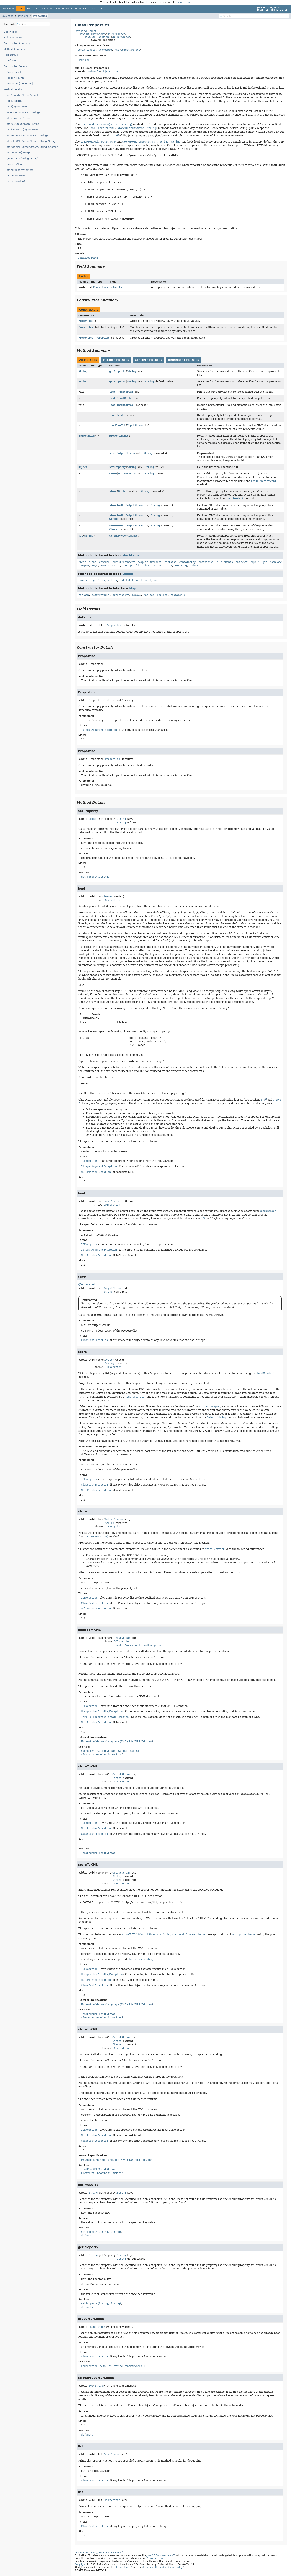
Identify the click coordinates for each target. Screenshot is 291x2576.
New (57, 8)
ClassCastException (94, 1340)
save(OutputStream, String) (23, 112)
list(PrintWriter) (16, 181)
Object (111, 33)
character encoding (140, 1959)
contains (170, 562)
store (113, 473)
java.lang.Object (85, 31)
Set (80, 535)
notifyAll (126, 580)
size (169, 565)
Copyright (80, 2564)
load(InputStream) (18, 106)
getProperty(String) (18, 152)
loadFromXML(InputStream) (23, 129)
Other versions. (155, 2558)
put (125, 565)
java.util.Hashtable (97, 36)
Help (102, 8)
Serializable (86, 49)
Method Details (13, 89)
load (112, 404)
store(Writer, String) (18, 118)
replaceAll (177, 594)
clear (82, 562)
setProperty (117, 467)
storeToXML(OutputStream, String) (27, 135)
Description (10, 31)
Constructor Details (15, 66)
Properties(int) (15, 77)
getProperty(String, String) (22, 158)
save (112, 453)
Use (29, 8)
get (264, 562)
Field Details (11, 54)
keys (95, 565)
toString (181, 565)
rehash (146, 565)
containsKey (187, 562)
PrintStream (125, 391)
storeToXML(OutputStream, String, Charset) (32, 146)
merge (116, 565)
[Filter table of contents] (33, 24)
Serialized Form (88, 257)
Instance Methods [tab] (116, 359)
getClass (99, 580)
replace (149, 594)
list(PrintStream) (17, 175)
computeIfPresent (149, 562)
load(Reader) (14, 100)
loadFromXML (117, 425)
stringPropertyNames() (20, 169)
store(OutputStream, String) (23, 123)
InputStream (125, 404)
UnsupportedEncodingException (102, 1711)
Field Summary (13, 37)
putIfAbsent (120, 594)
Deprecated (69, 8)
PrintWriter (125, 398)
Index (82, 8)
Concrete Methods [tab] (148, 359)
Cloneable (105, 49)
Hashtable (93, 71)
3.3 (115, 135)
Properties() (14, 72)
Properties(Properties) (20, 83)
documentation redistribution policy (162, 2567)
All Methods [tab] (88, 359)
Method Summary (14, 49)
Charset (114, 529)
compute (104, 562)
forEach (83, 594)
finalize (84, 580)
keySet (105, 565)
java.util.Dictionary (92, 33)
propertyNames (119, 435)
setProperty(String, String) (22, 95)
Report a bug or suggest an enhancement (98, 2552)
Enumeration (86, 435)
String (82, 371)
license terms (183, 2)
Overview (8, 8)
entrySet (242, 562)
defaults (12, 60)
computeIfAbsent (123, 562)
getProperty (117, 371)
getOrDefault (100, 594)
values (194, 565)
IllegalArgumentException (99, 729)
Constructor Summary (17, 43)
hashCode (276, 562)
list (112, 391)
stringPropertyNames (123, 535)
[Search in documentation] (254, 16)
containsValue (208, 562)
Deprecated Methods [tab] (183, 359)
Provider (83, 59)
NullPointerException (96, 1171)
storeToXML (116, 505)
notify (112, 580)
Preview (47, 8)
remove (158, 565)
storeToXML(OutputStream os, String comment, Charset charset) (164, 1934)
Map (117, 49)
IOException (112, 900)
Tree (37, 8)
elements (227, 562)
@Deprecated (86, 1284)
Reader (121, 415)
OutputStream (126, 453)
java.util (23, 15)
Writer (122, 491)
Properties (40, 15)
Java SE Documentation (160, 2555)
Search (92, 8)
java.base (7, 15)
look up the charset (244, 1934)
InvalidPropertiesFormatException (137, 1645)
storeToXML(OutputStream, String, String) (31, 141)
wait (139, 580)
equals (255, 562)
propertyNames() (17, 164)
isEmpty (83, 565)
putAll (134, 565)
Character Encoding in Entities (101, 1754)
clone (92, 562)
